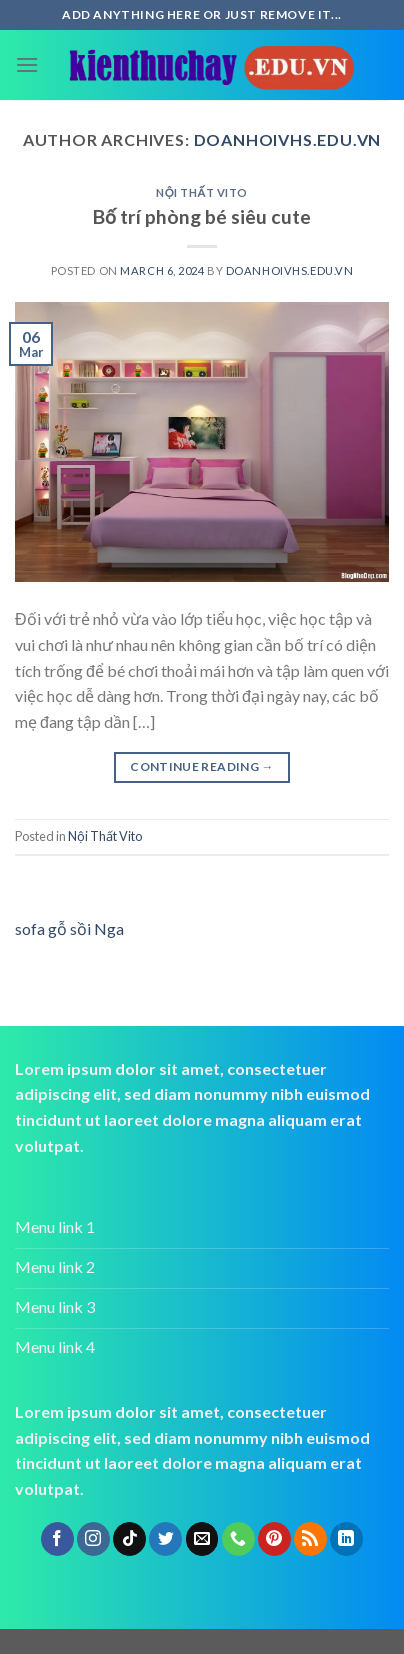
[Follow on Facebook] (57, 1539)
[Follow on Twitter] (165, 1539)
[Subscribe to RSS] (310, 1539)
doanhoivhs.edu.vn (288, 139)
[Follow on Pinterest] (274, 1539)
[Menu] (27, 64)
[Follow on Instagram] (93, 1539)
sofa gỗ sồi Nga (69, 928)
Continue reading (202, 766)
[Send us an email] (202, 1539)
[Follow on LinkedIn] (346, 1539)
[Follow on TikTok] (129, 1539)
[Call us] (238, 1539)
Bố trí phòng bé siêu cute (202, 216)
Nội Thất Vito (202, 192)
